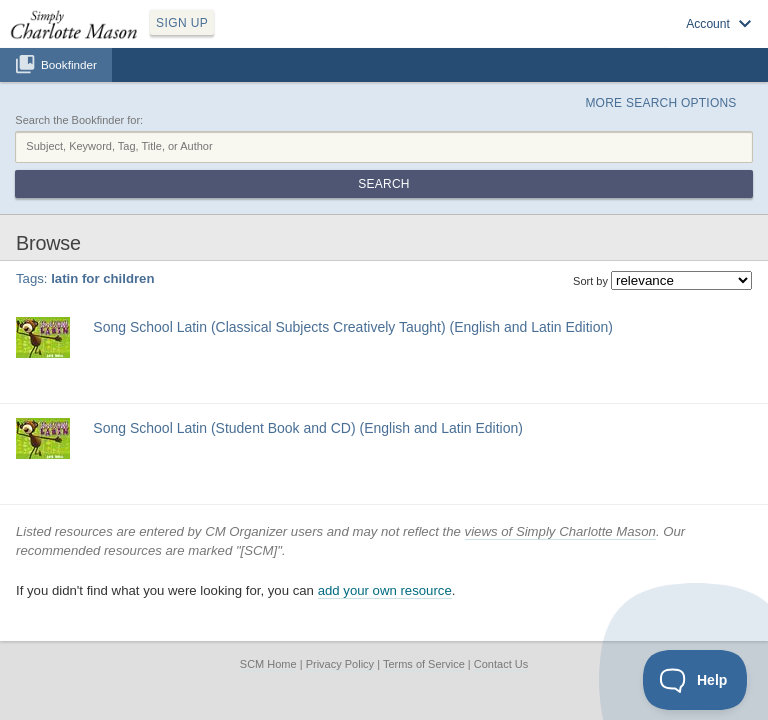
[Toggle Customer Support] (695, 680)
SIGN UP (182, 23)
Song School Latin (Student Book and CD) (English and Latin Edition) (308, 428)
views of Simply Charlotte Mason (560, 531)
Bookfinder (69, 64)
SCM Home (268, 664)
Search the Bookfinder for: (79, 120)
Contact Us (501, 664)
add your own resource (385, 590)
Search (383, 184)
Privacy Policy (340, 664)
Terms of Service (424, 664)
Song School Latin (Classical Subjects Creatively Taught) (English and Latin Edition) (353, 327)
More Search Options (660, 103)
